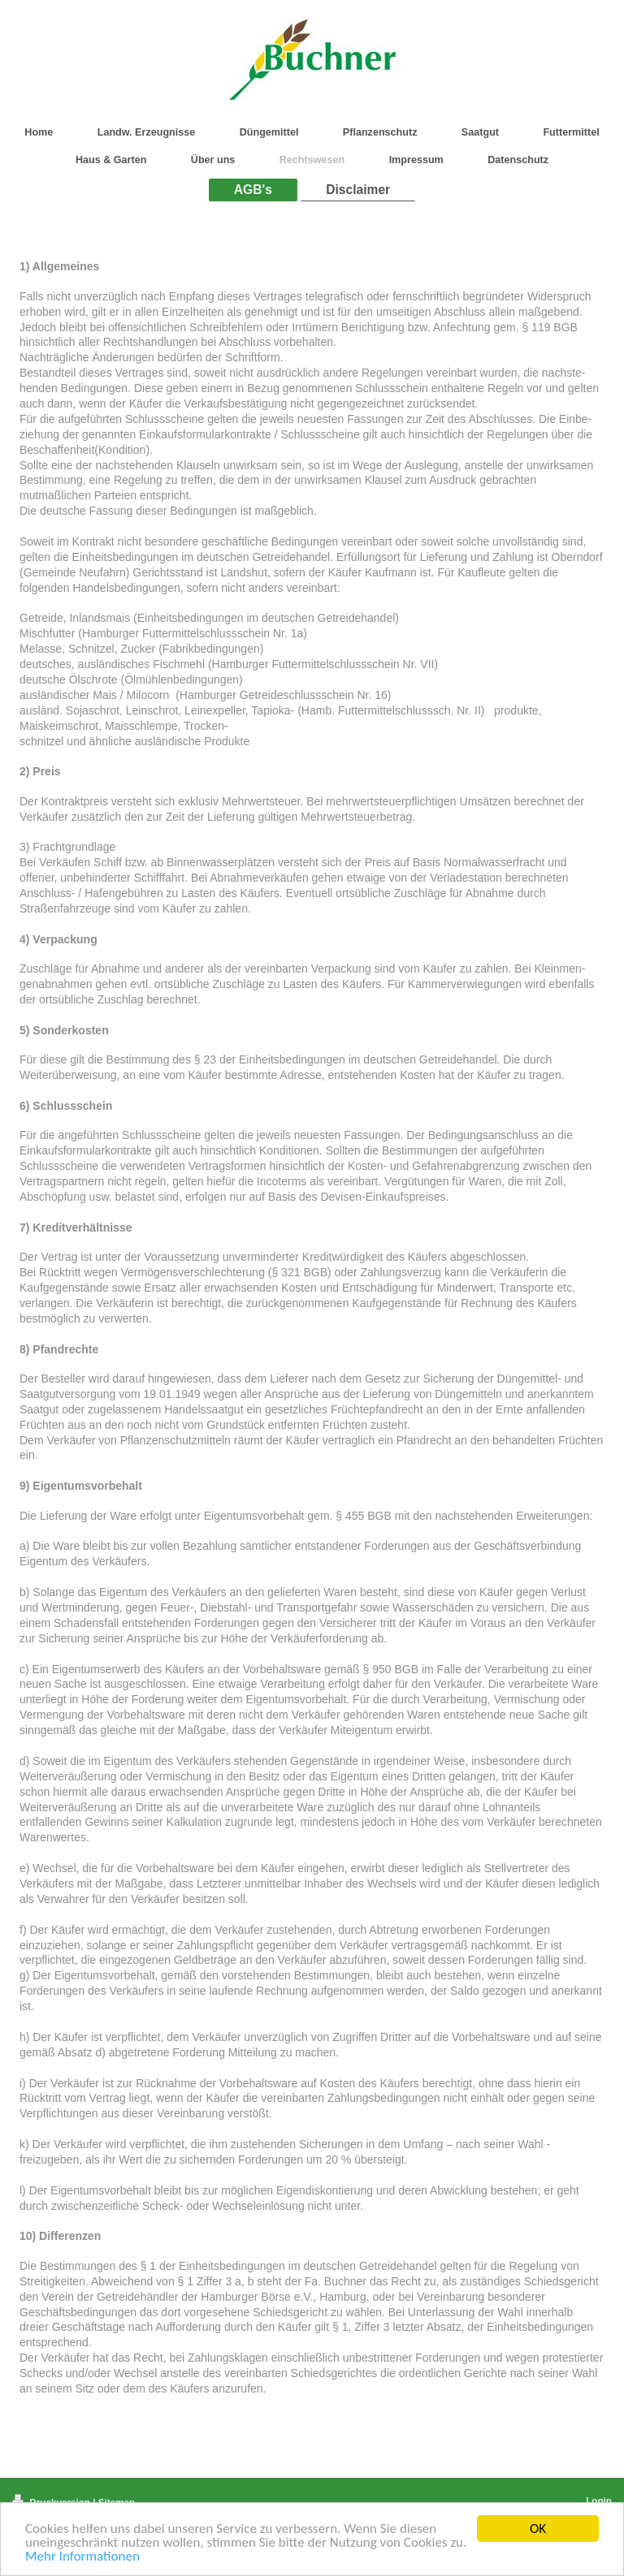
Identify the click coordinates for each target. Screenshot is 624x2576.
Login (599, 2500)
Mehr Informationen (82, 2556)
